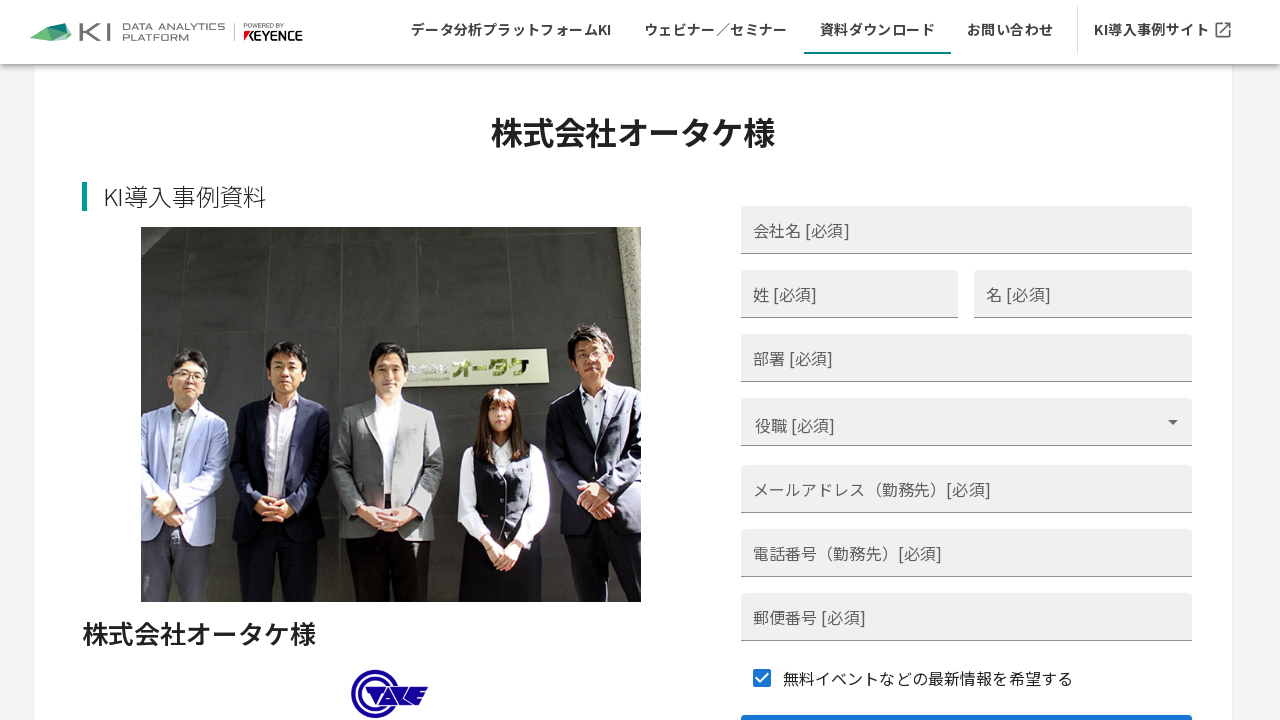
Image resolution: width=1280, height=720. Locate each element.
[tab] (511, 30)
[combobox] (966, 422)
